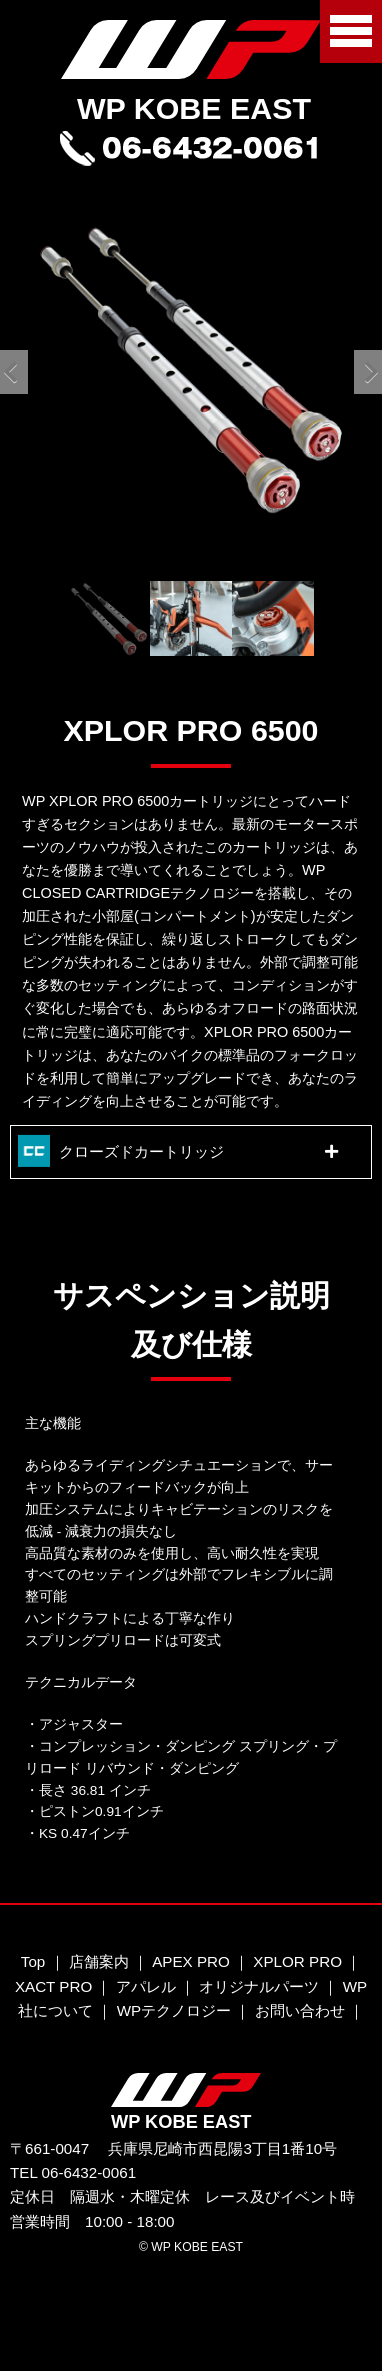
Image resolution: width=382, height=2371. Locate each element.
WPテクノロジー (174, 2010)
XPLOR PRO (297, 1961)
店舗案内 (99, 1961)
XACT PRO (53, 1986)
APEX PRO (191, 1961)
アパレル (146, 1986)
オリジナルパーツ (259, 1986)
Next (364, 370)
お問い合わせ (300, 2010)
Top (33, 1961)
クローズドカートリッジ (141, 1151)
